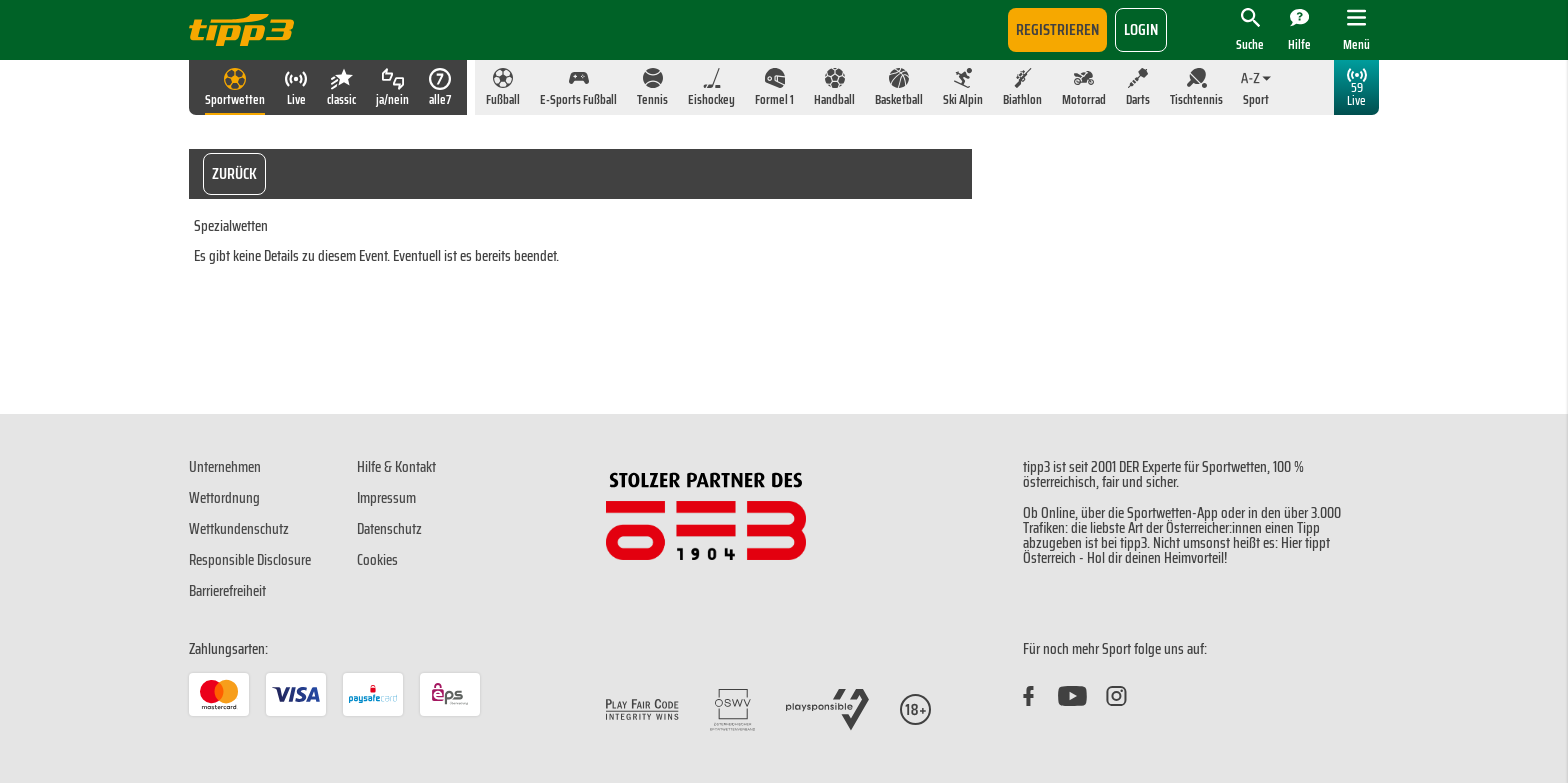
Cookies (377, 560)
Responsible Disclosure (250, 560)
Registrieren (1057, 29)
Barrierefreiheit (227, 591)
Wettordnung (224, 498)
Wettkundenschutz (239, 529)
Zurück (234, 173)
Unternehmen (225, 467)
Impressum (386, 498)
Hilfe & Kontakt (396, 467)
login (1141, 29)
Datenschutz (389, 529)
